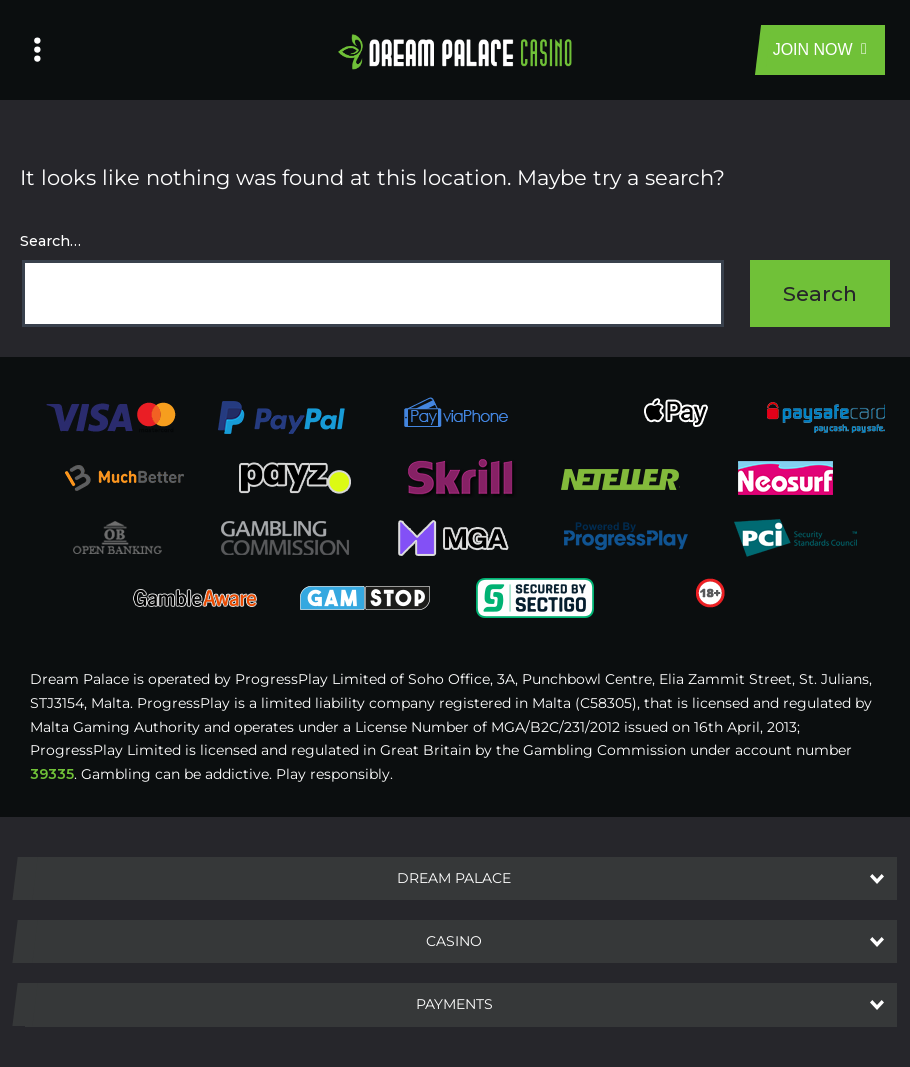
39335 (52, 774)
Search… (50, 241)
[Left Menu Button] (37, 50)
